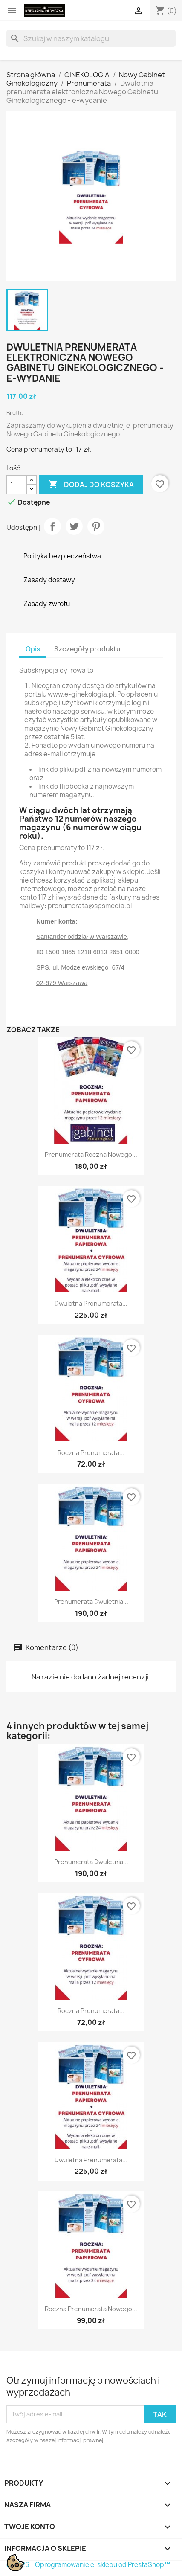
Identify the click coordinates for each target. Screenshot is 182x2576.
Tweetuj (74, 526)
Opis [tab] (33, 649)
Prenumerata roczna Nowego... (91, 1154)
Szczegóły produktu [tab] (87, 649)
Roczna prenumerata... (91, 1453)
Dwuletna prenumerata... (91, 1303)
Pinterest (95, 526)
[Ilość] (16, 484)
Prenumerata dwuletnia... (91, 1601)
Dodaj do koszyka (91, 484)
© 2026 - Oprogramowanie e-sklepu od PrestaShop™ (88, 2564)
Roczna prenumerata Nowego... (91, 2309)
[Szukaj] (91, 38)
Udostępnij (52, 526)
